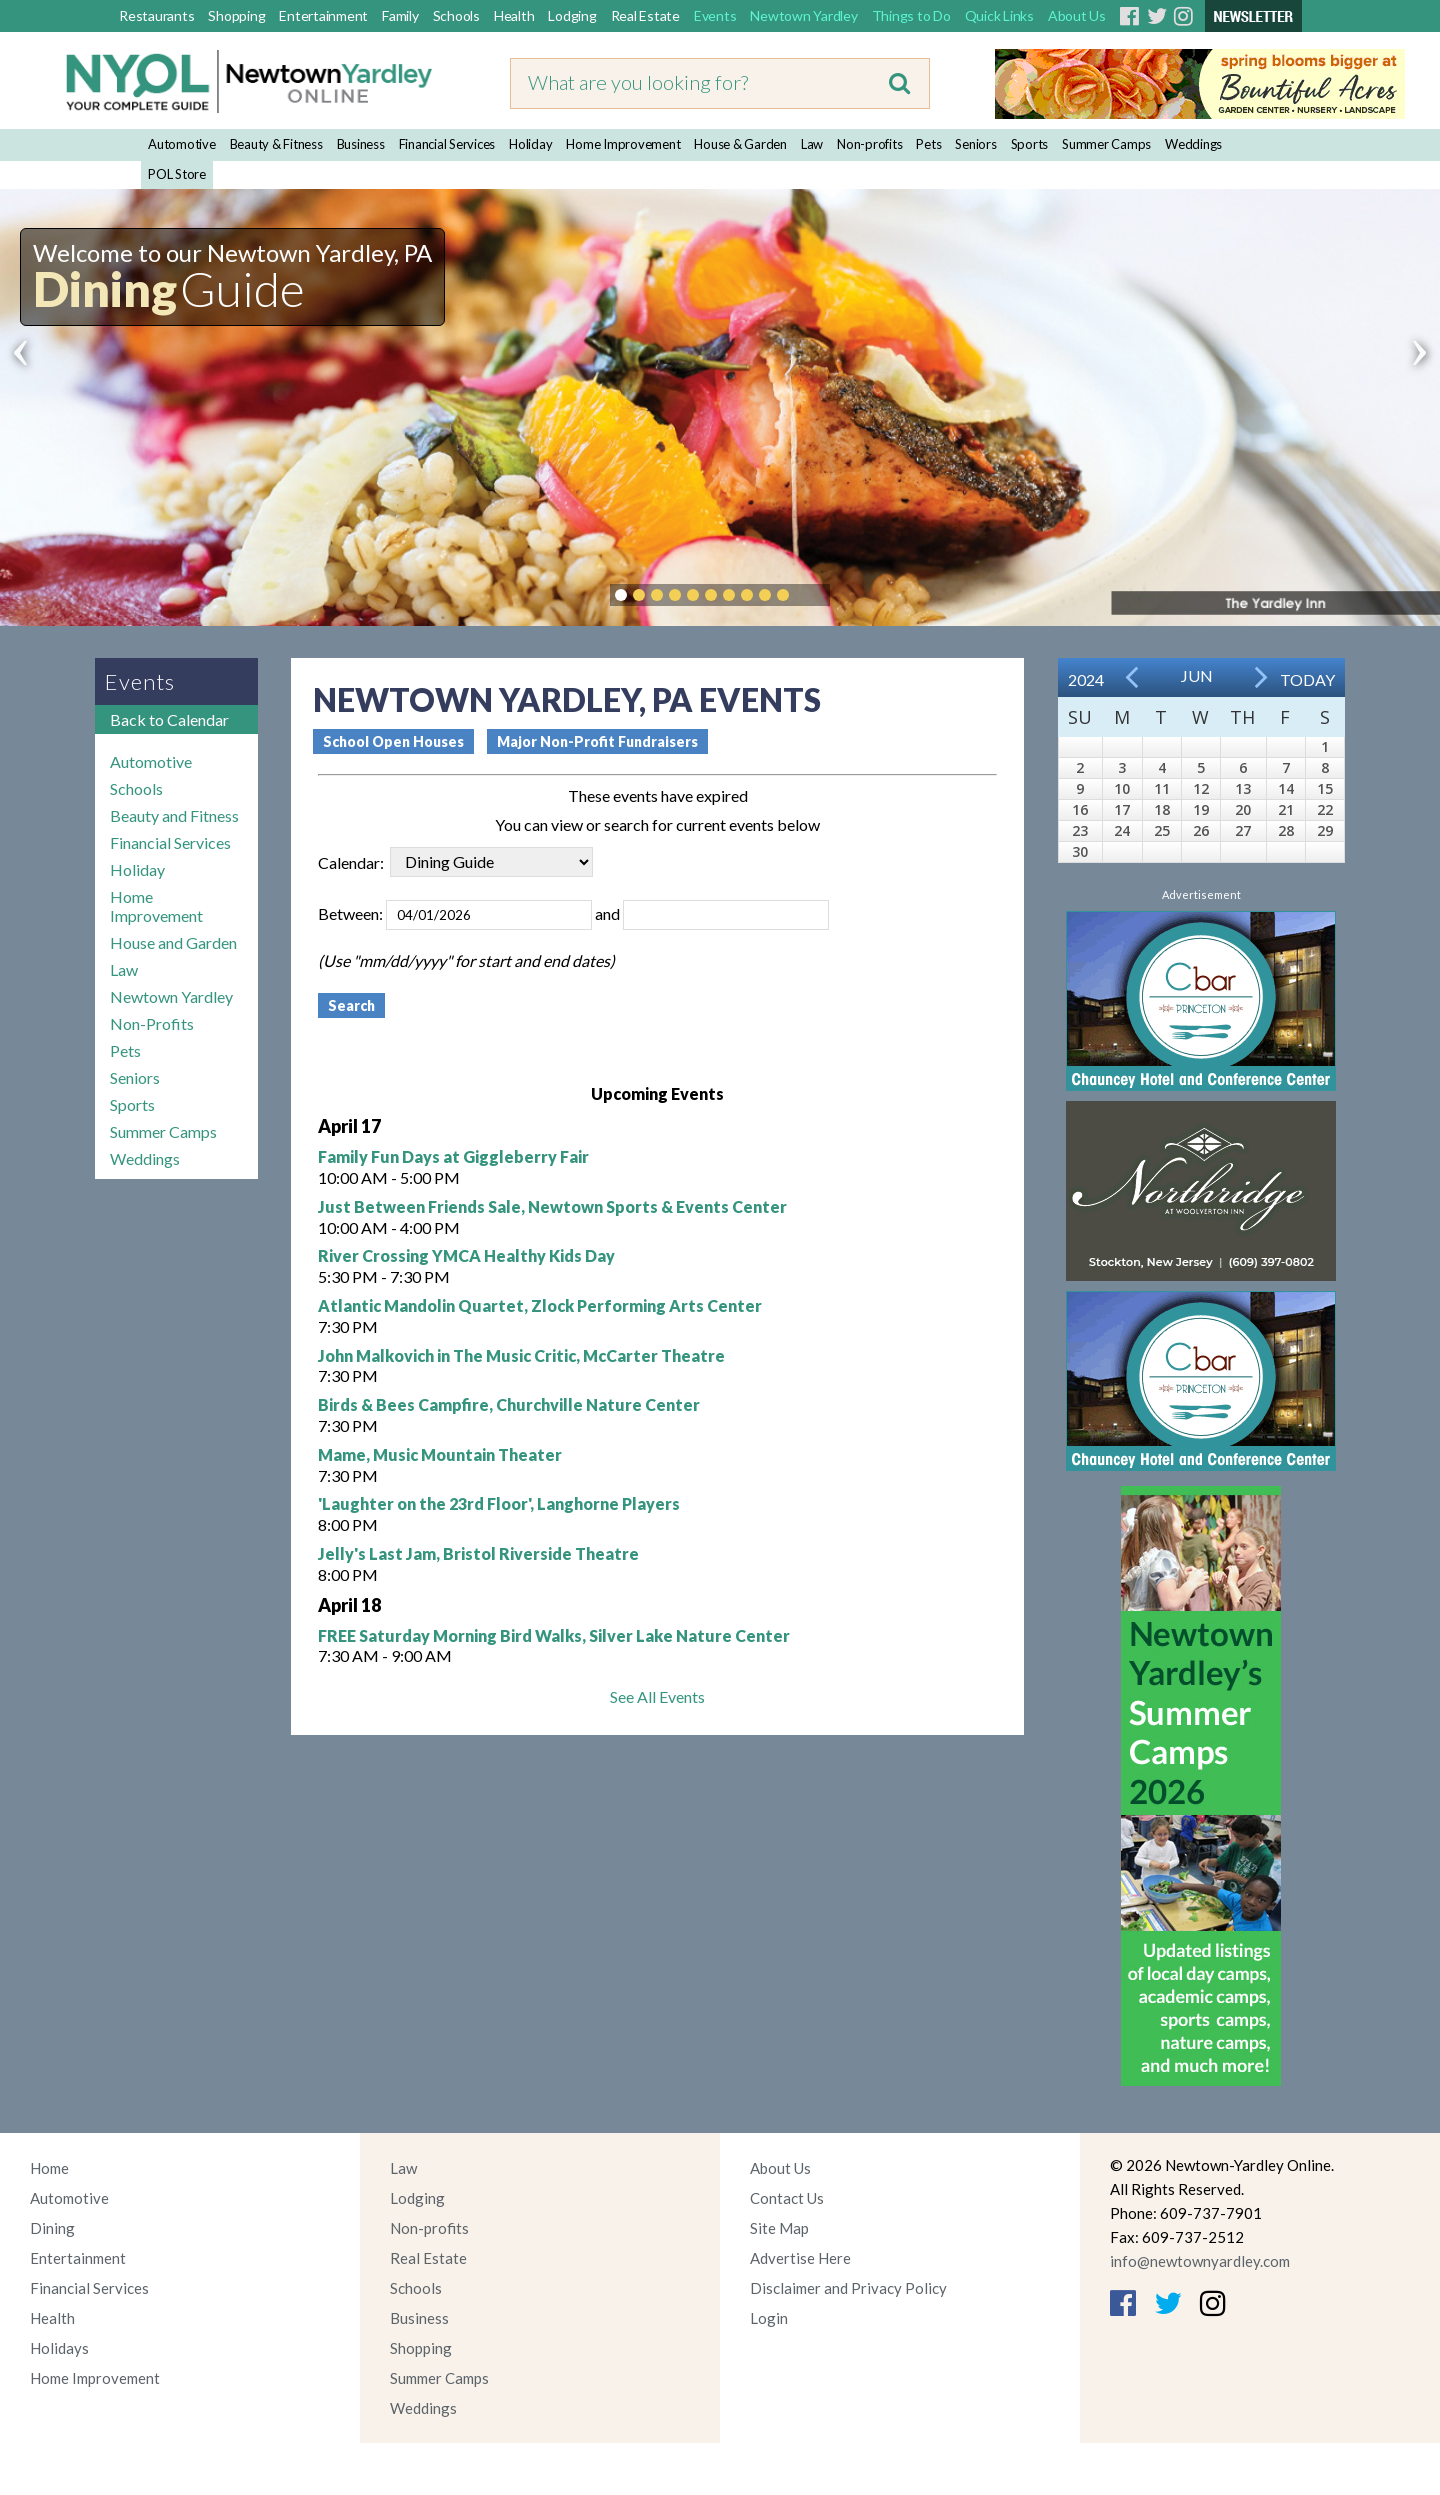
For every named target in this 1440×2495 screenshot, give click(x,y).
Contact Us (787, 2198)
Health (514, 15)
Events (715, 15)
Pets (928, 144)
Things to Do (911, 15)
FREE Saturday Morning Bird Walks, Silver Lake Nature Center (554, 1635)
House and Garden (173, 942)
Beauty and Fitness (174, 815)
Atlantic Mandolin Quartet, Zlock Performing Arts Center (540, 1305)
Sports (1030, 144)
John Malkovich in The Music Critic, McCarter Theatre (521, 1355)
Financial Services (447, 144)
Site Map (779, 2228)
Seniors (975, 144)
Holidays (59, 2348)
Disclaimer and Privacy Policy (848, 2288)
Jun (1197, 675)
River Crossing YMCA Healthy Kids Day (466, 1255)
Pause (813, 595)
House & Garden (740, 144)
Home (49, 2168)
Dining (52, 2228)
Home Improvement (623, 144)
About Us (1077, 15)
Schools (456, 15)
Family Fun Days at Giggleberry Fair (453, 1156)
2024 (1086, 679)
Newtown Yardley (803, 15)
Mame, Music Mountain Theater (440, 1454)
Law (812, 144)
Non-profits (869, 144)
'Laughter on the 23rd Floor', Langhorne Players (499, 1503)
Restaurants (156, 15)
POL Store (177, 174)
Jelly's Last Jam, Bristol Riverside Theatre (478, 1553)
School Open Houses (393, 741)
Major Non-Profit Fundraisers (597, 741)
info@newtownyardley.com (1200, 2261)
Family (400, 15)
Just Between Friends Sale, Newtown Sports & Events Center (552, 1206)
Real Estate (645, 15)
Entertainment (323, 15)
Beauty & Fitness (276, 144)
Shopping (236, 15)
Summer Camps (1106, 144)
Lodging (572, 15)
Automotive (182, 144)
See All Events (657, 1696)
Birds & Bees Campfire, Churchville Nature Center (509, 1404)
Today (1307, 679)
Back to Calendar (169, 719)
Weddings (1193, 144)
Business (361, 144)
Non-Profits (152, 1023)
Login (769, 2318)
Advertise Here (800, 2258)
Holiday (530, 144)
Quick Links (999, 15)
